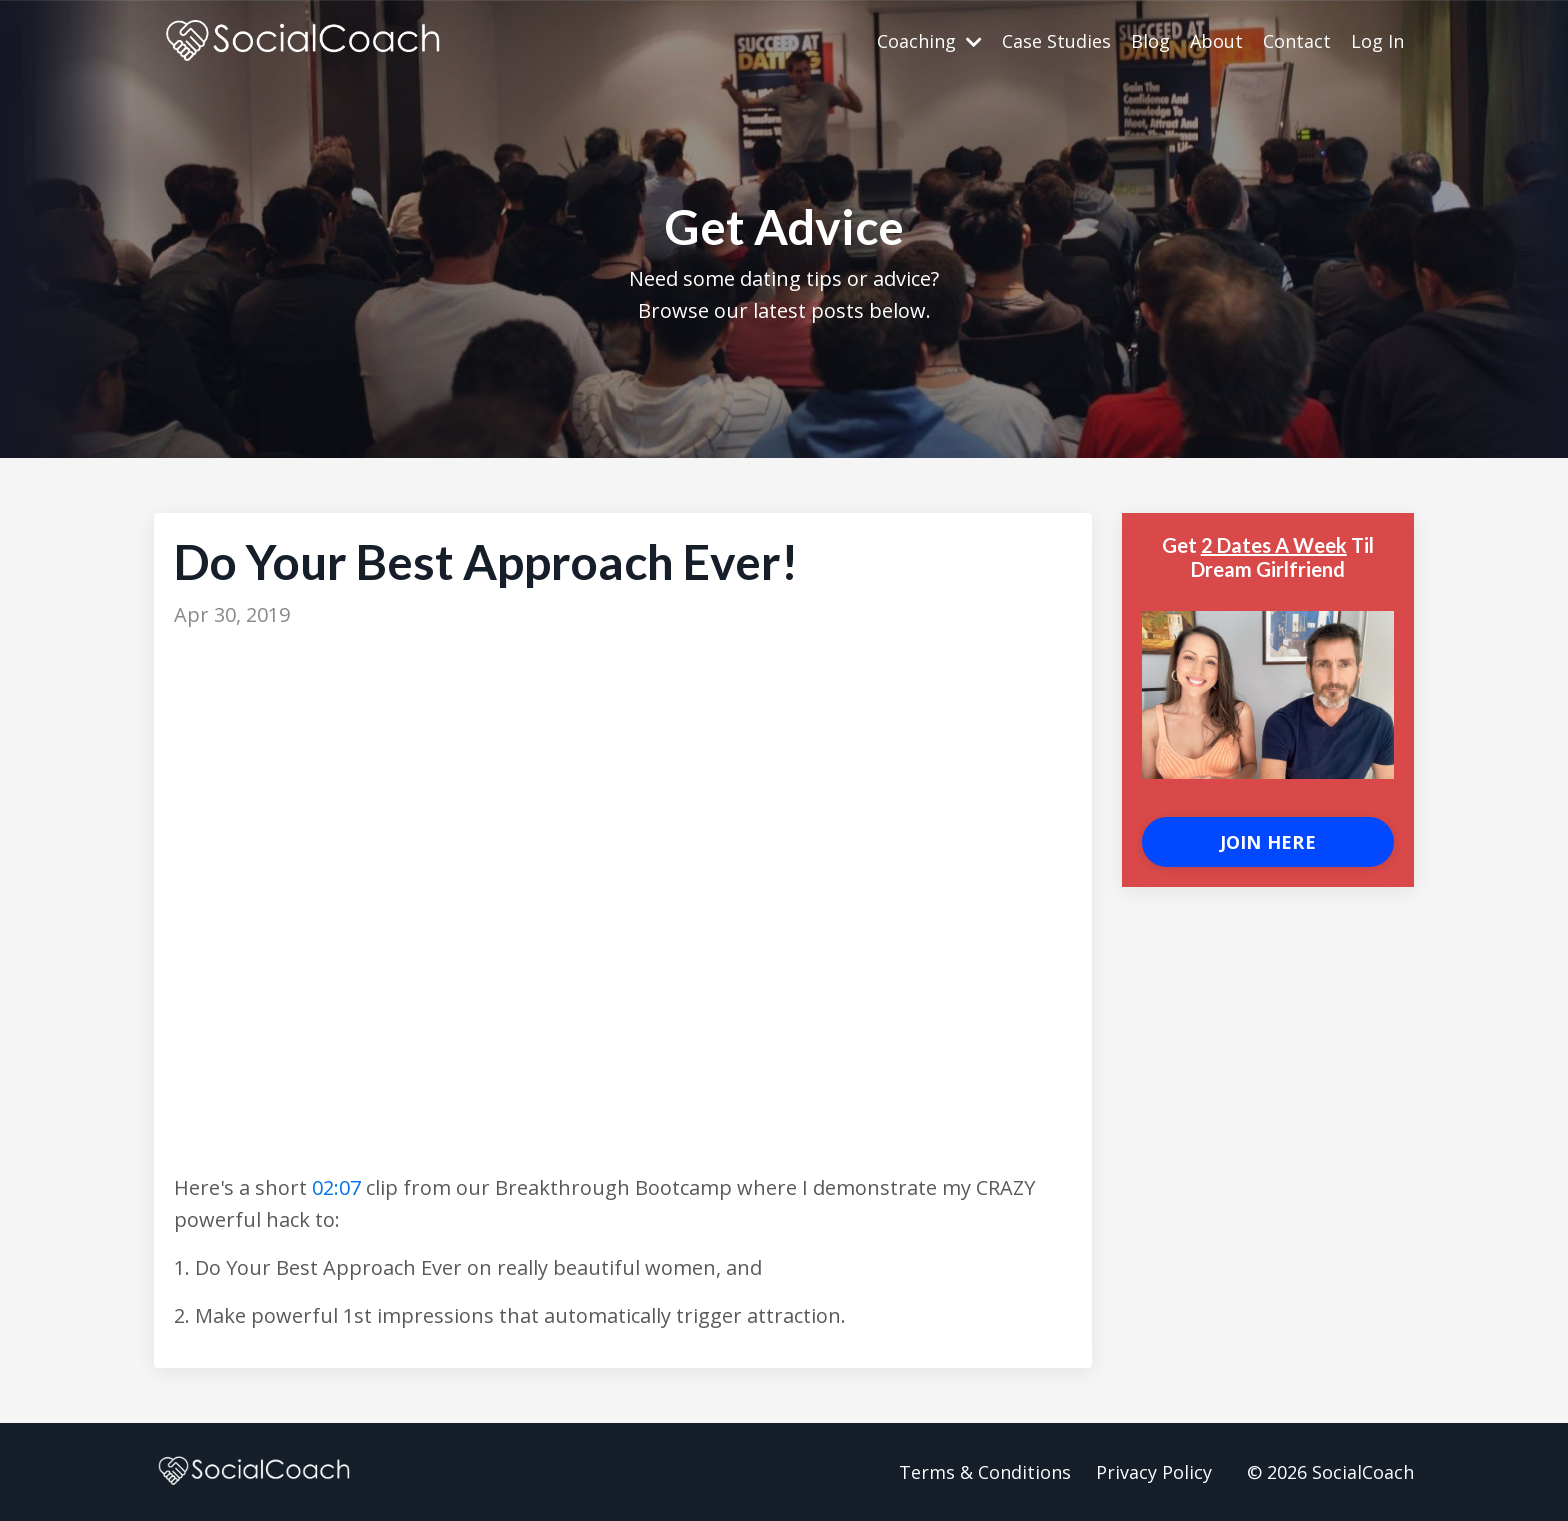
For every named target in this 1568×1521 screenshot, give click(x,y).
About (1216, 41)
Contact (1297, 41)
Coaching (929, 41)
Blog (1150, 41)
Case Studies (1056, 41)
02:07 (336, 1187)
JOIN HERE (1268, 842)
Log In (1377, 41)
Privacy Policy (1154, 1472)
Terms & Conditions (985, 1472)
